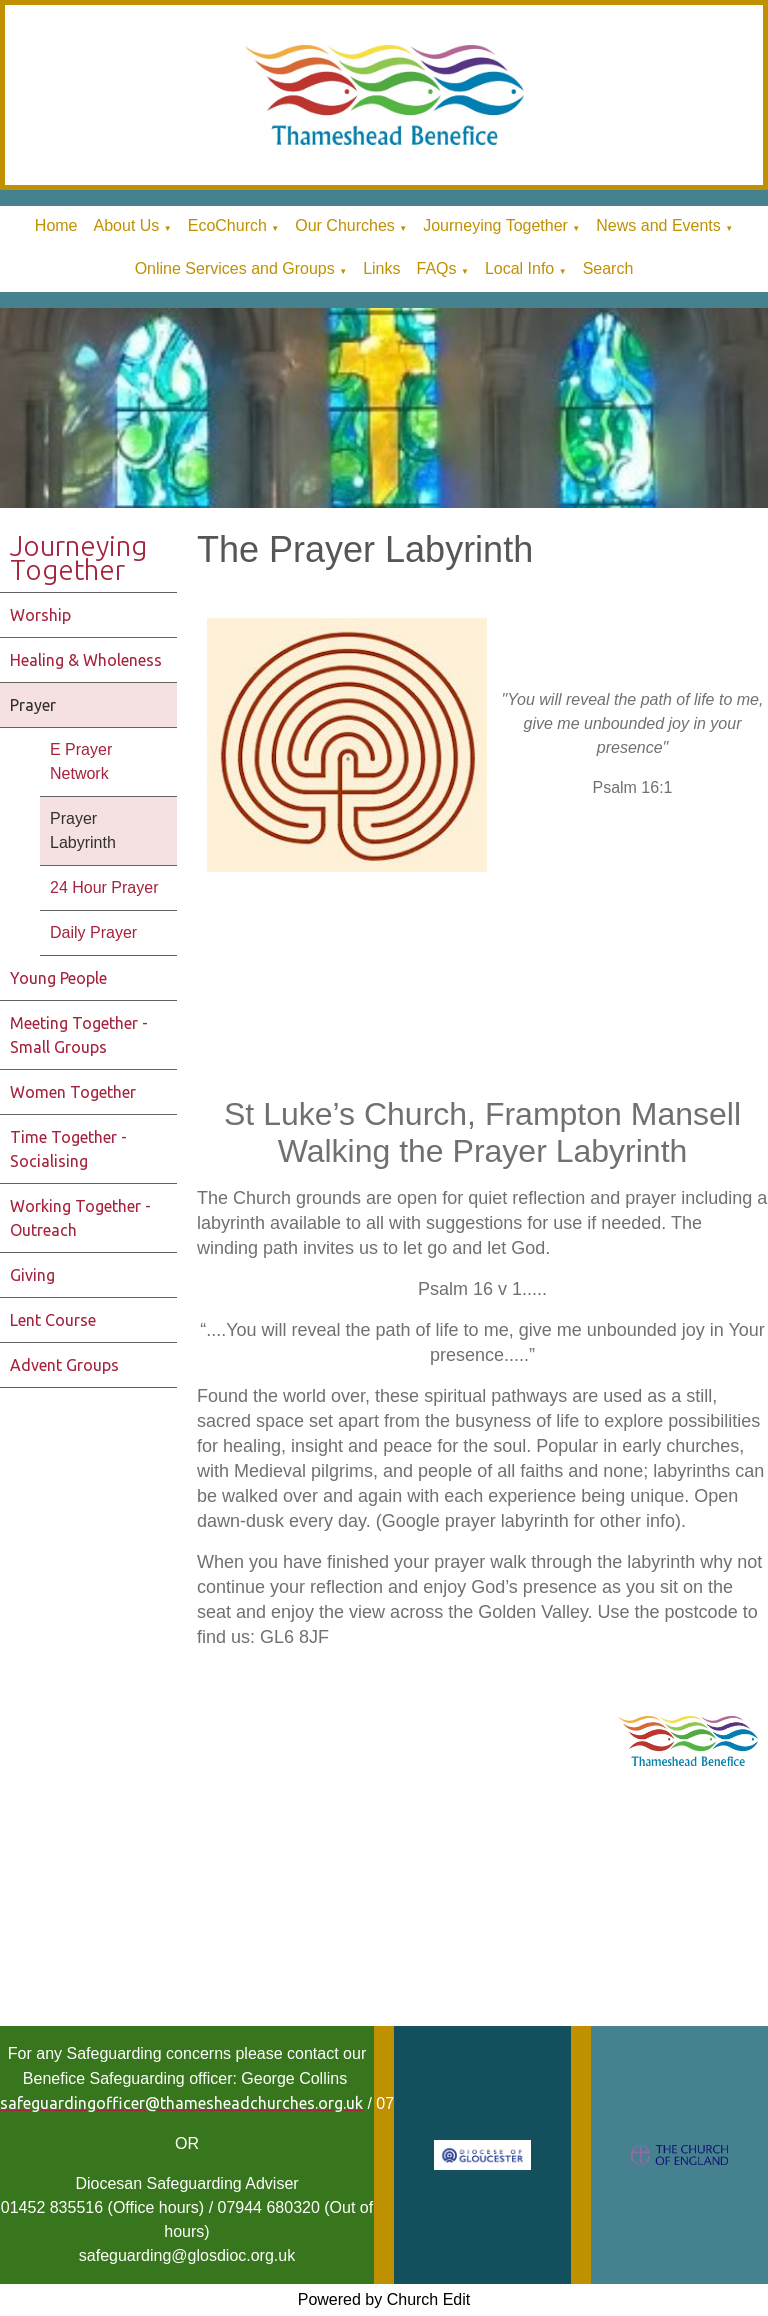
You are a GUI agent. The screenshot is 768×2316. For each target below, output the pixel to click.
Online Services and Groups (235, 268)
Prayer (33, 705)
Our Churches (345, 225)
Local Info (519, 268)
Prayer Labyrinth (83, 830)
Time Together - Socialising (68, 1149)
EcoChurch (227, 225)
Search (608, 268)
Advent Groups (64, 1365)
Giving (32, 1275)
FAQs (436, 268)
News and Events (658, 225)
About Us (127, 225)
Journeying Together (495, 225)
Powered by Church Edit (384, 2299)
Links (381, 268)
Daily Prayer (93, 932)
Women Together (73, 1092)
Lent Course (53, 1320)
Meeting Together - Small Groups (79, 1035)
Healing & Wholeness (86, 660)
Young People (58, 978)
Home (56, 225)
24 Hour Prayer (104, 887)
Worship (40, 615)
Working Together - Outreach (80, 1218)
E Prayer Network (81, 761)
